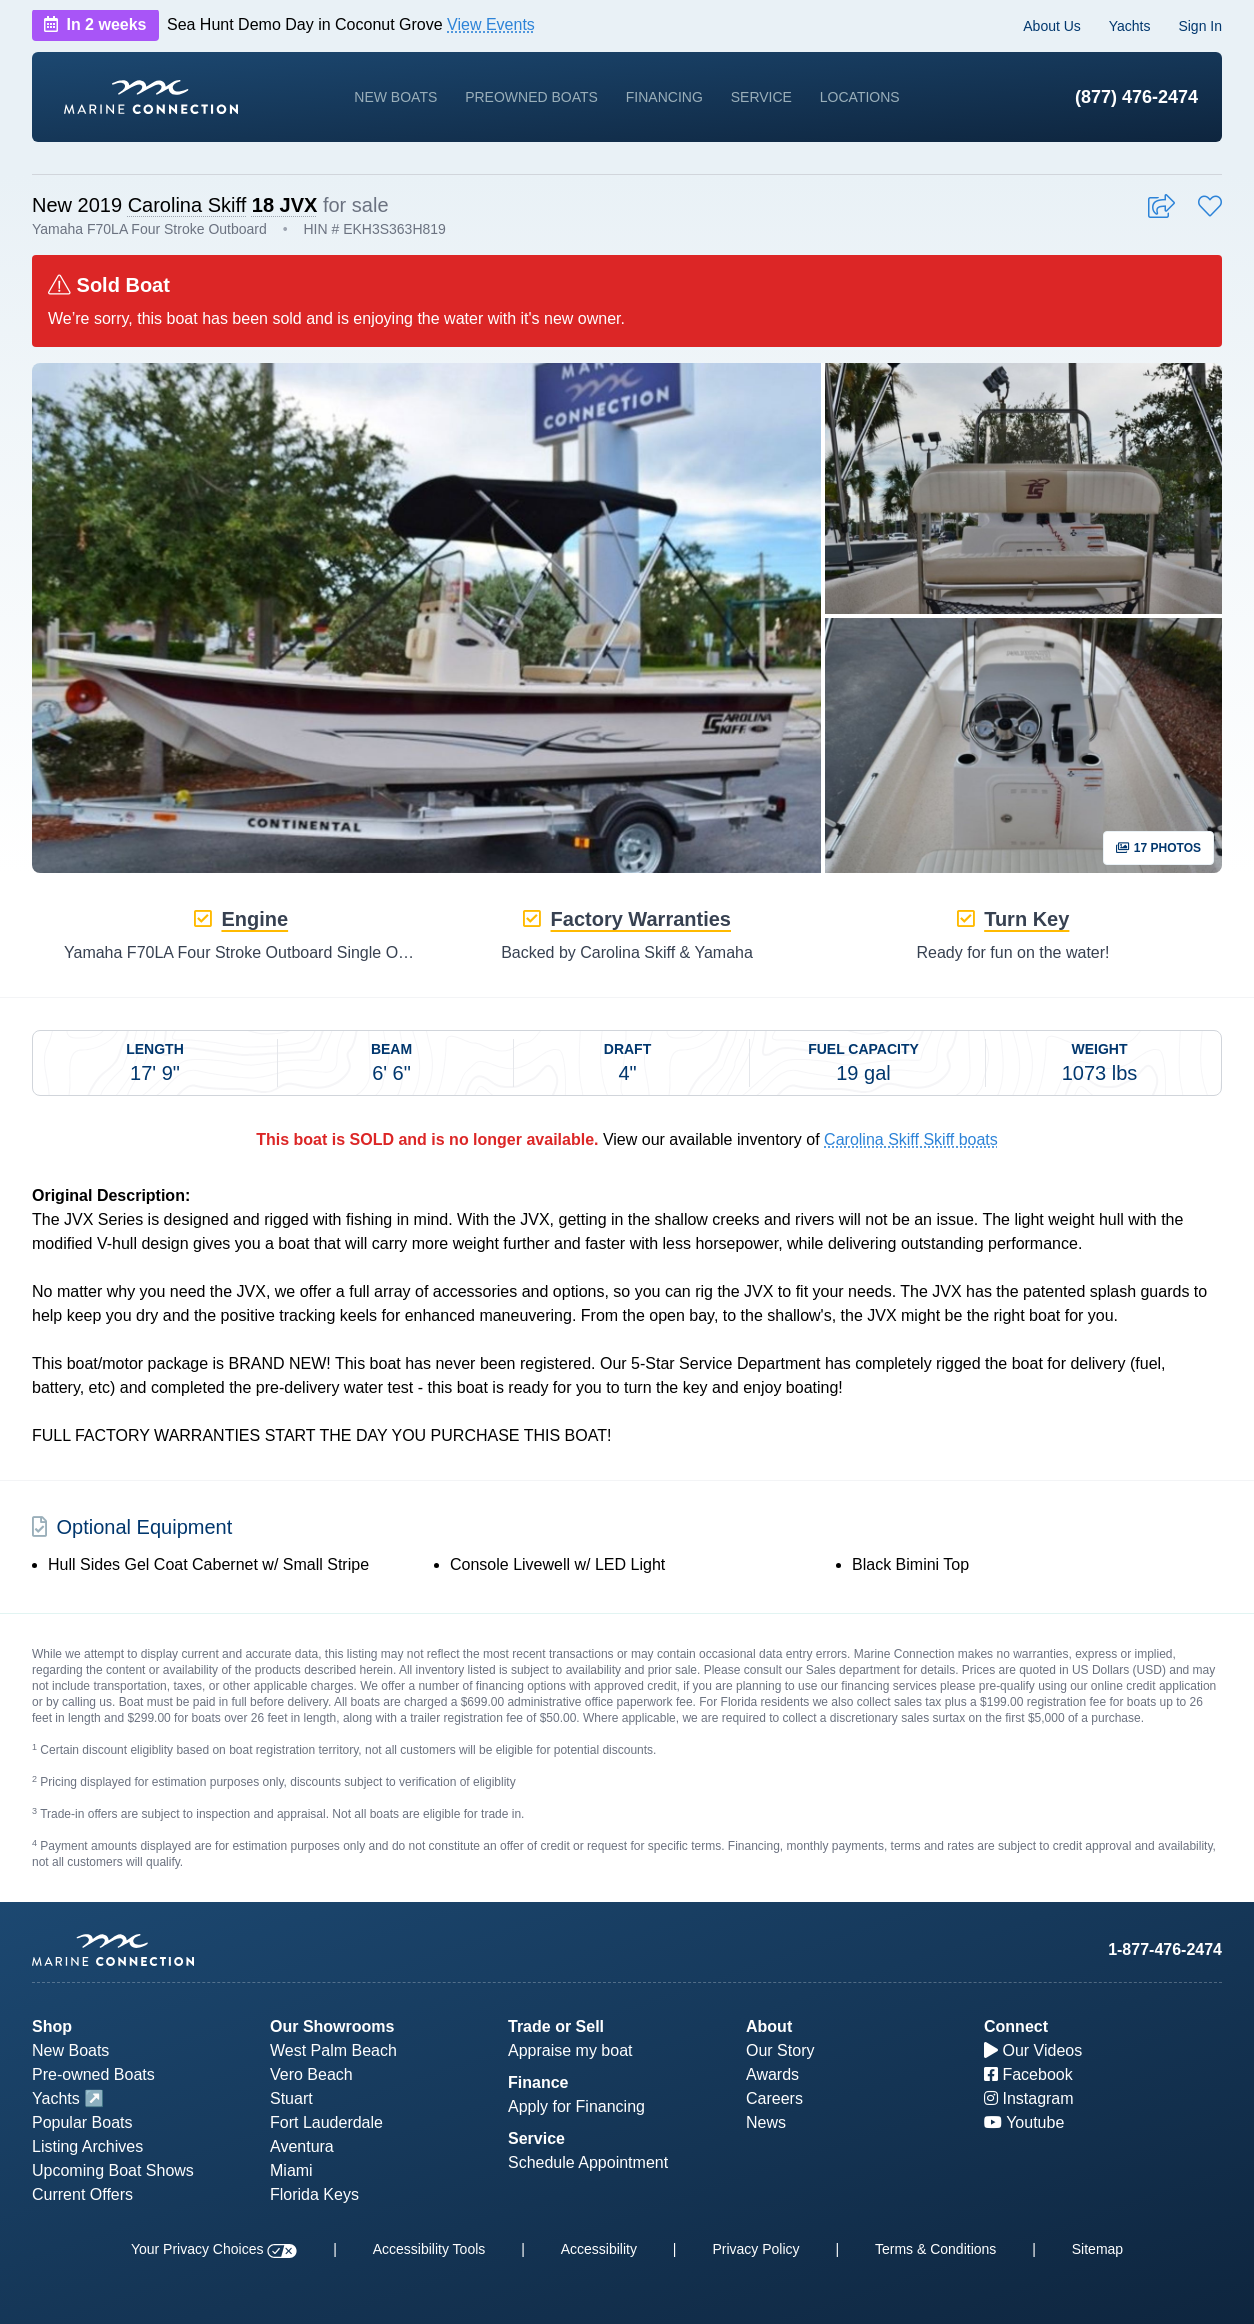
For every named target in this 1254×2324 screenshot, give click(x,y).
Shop (52, 2026)
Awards (772, 2074)
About (769, 2026)
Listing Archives (87, 2146)
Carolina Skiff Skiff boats (911, 1139)
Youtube (1024, 2122)
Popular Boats (82, 2122)
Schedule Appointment (588, 2162)
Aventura (302, 2146)
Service (761, 97)
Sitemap (1097, 2249)
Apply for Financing (576, 2106)
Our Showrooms (332, 2026)
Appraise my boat (570, 2050)
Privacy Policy (755, 2249)
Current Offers (82, 2194)
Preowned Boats (531, 97)
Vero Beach (311, 2074)
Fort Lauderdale (326, 2122)
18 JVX (285, 205)
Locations (860, 97)
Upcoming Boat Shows (113, 2170)
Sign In (1200, 26)
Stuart (291, 2098)
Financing (664, 97)
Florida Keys (314, 2194)
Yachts (1130, 26)
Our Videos (1033, 2050)
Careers (774, 2098)
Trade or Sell (556, 2026)
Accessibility (599, 2249)
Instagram (1029, 2098)
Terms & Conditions (935, 2249)
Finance (538, 2082)
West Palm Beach (333, 2050)
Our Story (780, 2050)
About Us (1052, 26)
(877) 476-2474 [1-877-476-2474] (1136, 97)
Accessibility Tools (429, 2249)
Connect (1016, 2026)
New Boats (395, 97)
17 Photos (1158, 848)
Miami (291, 2170)
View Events (491, 24)
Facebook (1028, 2074)
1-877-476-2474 (1165, 1949)
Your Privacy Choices (214, 2249)
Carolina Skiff (187, 205)
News (766, 2122)
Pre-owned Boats (93, 2074)
